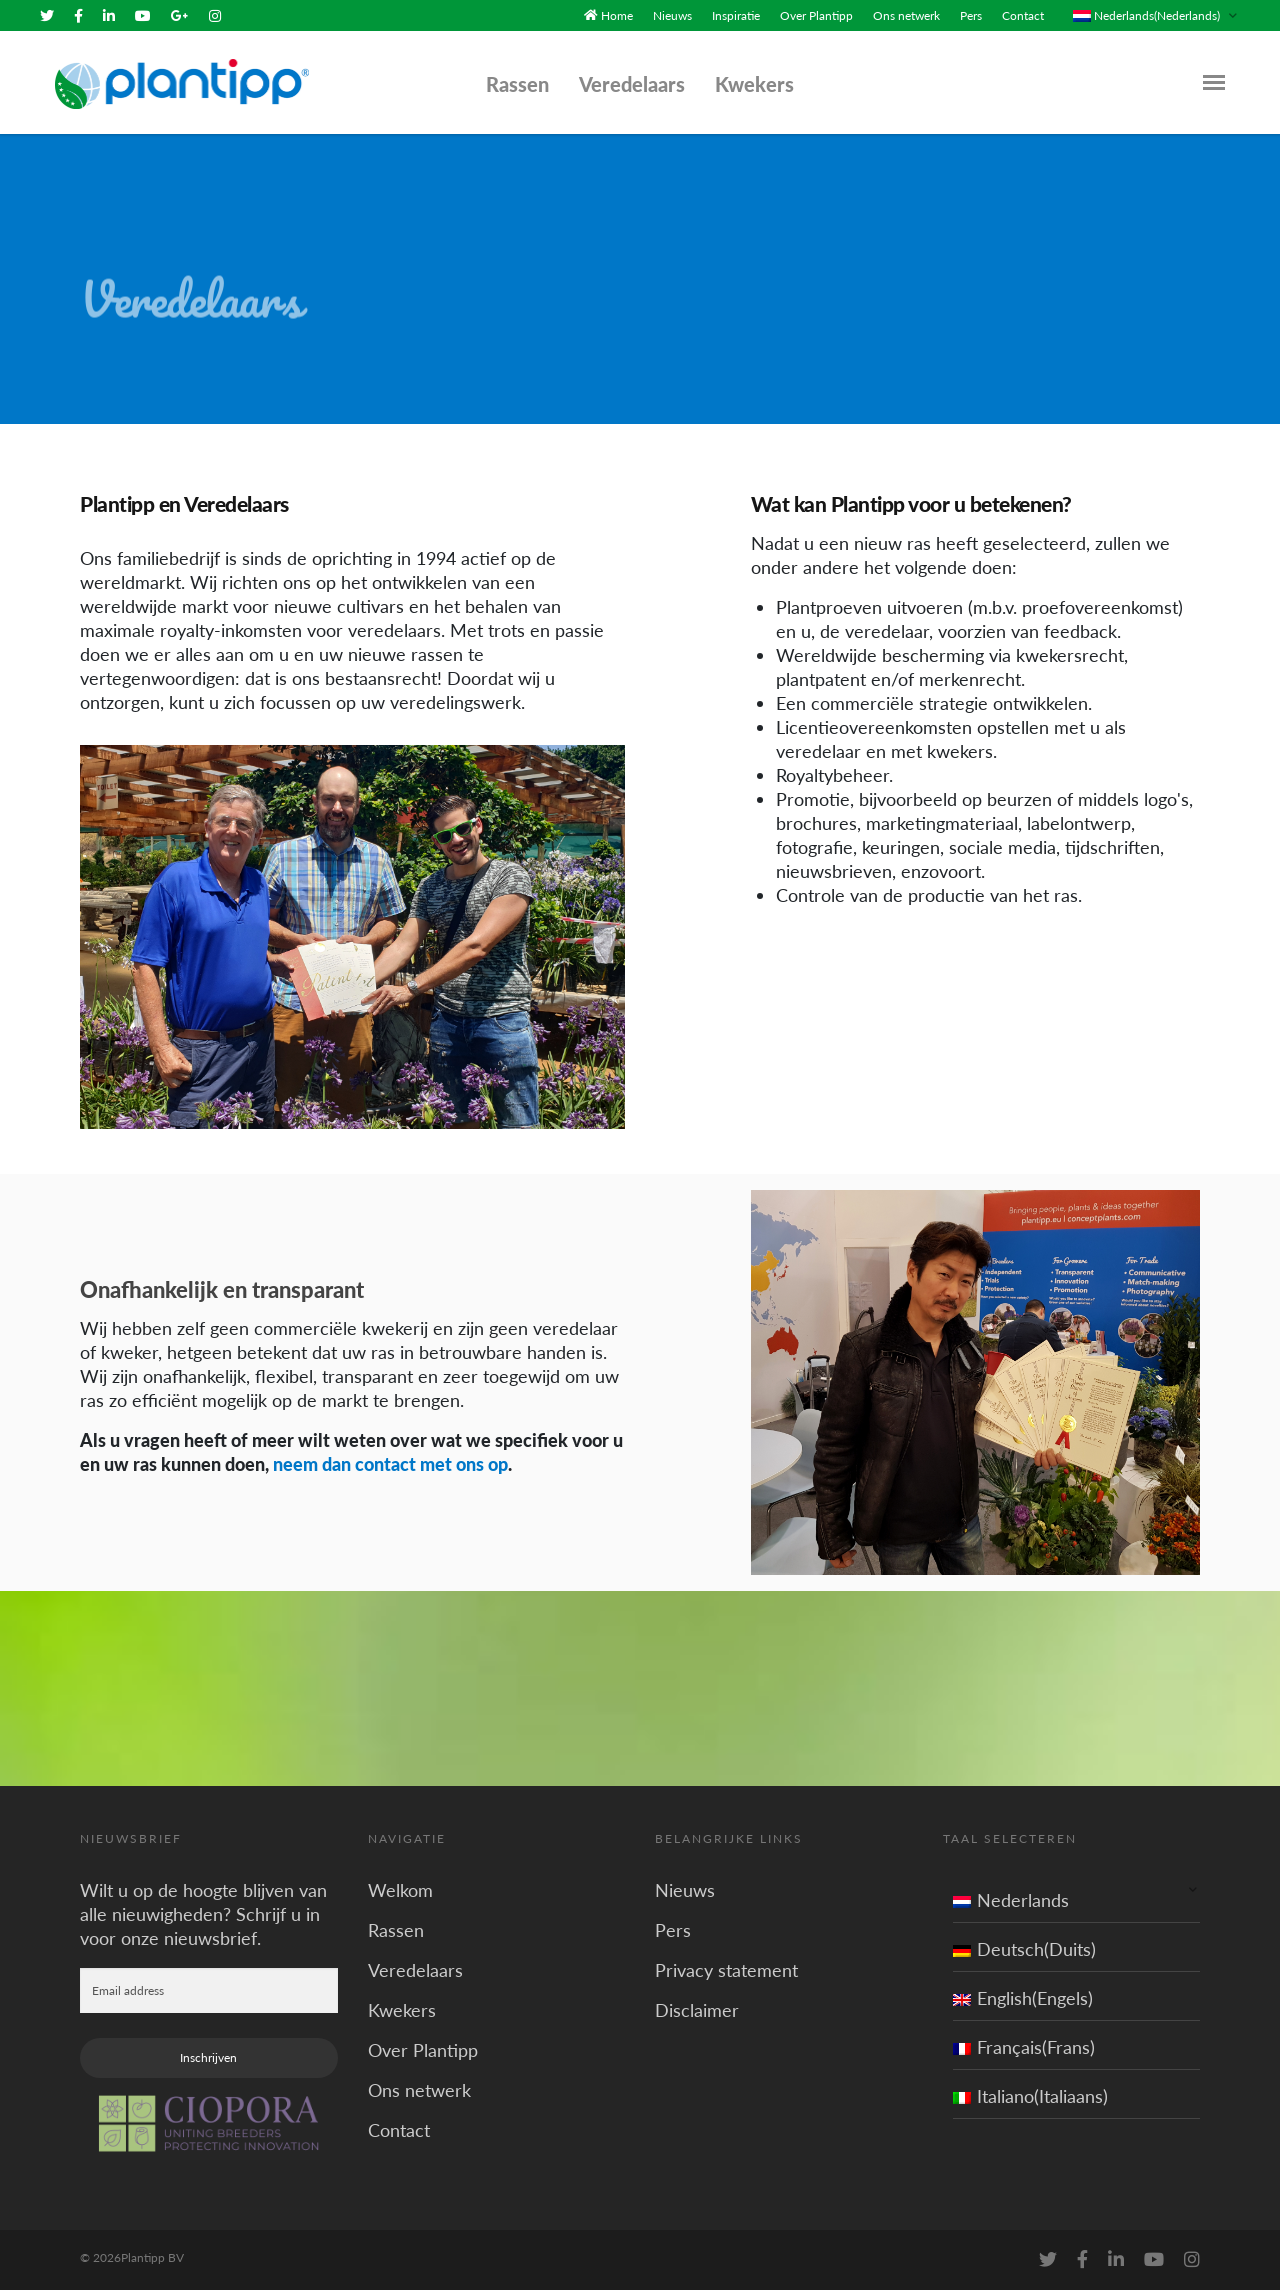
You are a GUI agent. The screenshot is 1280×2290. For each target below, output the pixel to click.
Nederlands (1011, 1900)
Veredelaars (632, 84)
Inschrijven (208, 2057)
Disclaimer (697, 2010)
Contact (1023, 15)
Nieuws (672, 15)
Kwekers (754, 84)
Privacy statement (726, 1970)
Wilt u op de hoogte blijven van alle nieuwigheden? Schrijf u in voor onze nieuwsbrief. (203, 1914)
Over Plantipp (816, 15)
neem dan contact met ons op (390, 1464)
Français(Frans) (1024, 2047)
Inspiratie (736, 15)
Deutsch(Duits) (1024, 1949)
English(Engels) (1023, 1998)
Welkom (400, 1890)
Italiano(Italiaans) (1030, 2096)
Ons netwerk (906, 15)
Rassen (517, 84)
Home (617, 15)
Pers (971, 15)
